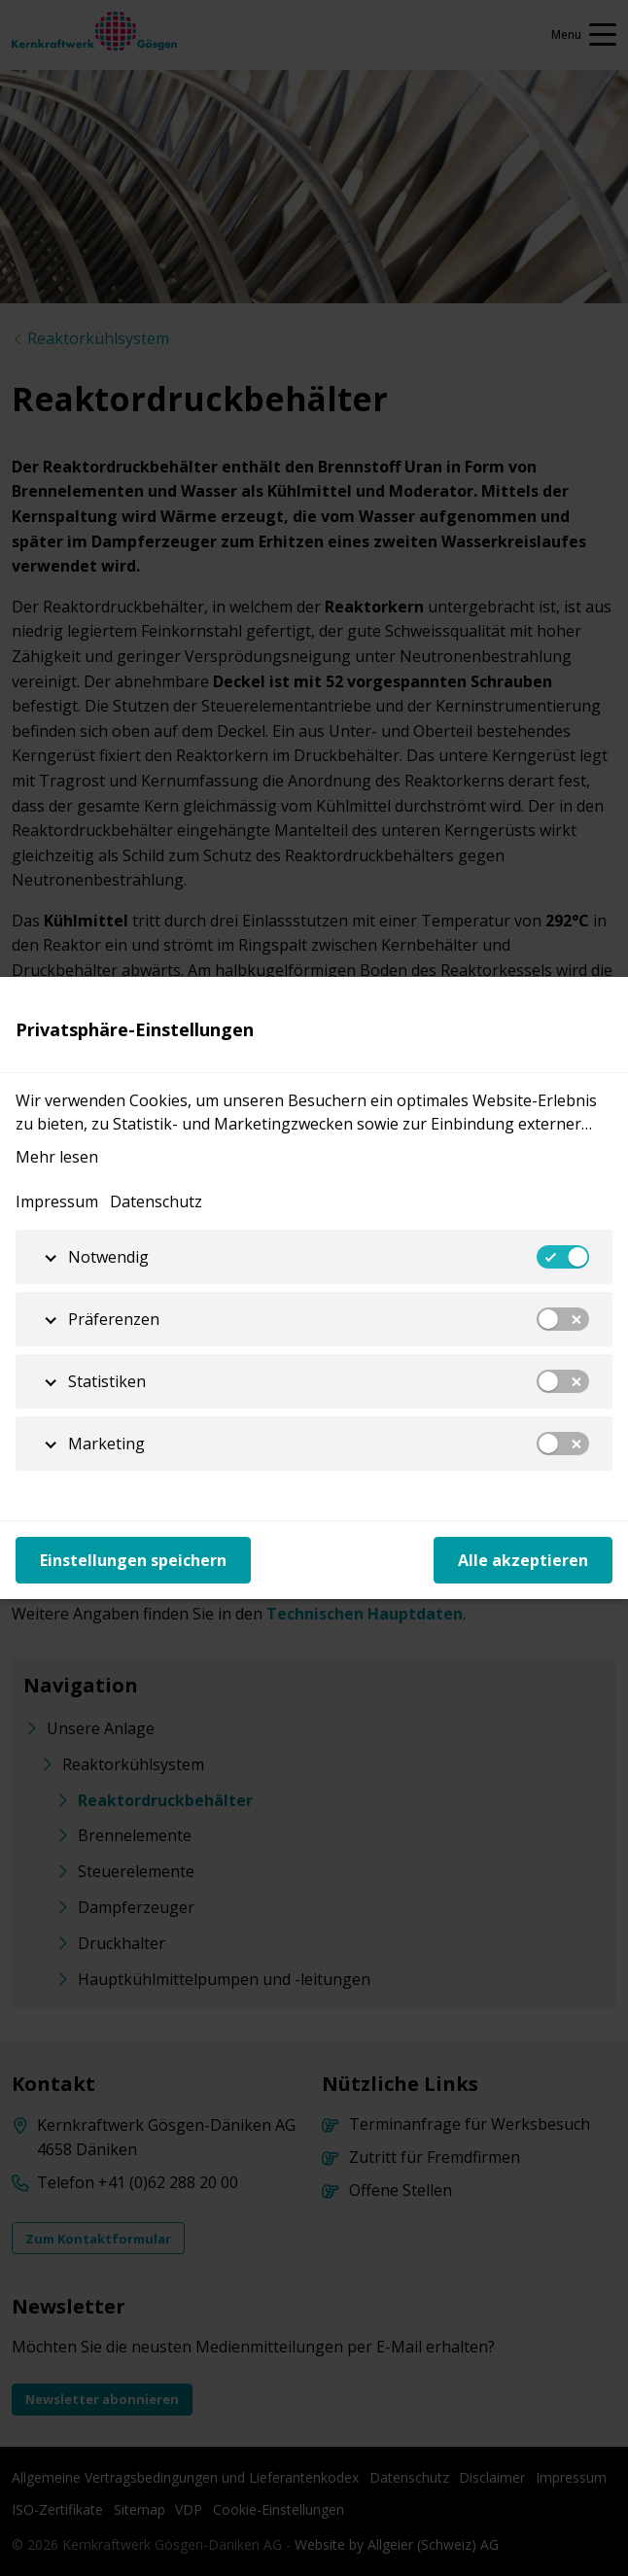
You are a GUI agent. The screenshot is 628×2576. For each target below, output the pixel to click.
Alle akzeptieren (523, 1560)
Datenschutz (156, 1201)
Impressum (57, 1201)
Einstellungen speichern (133, 1560)
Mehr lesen (57, 1156)
